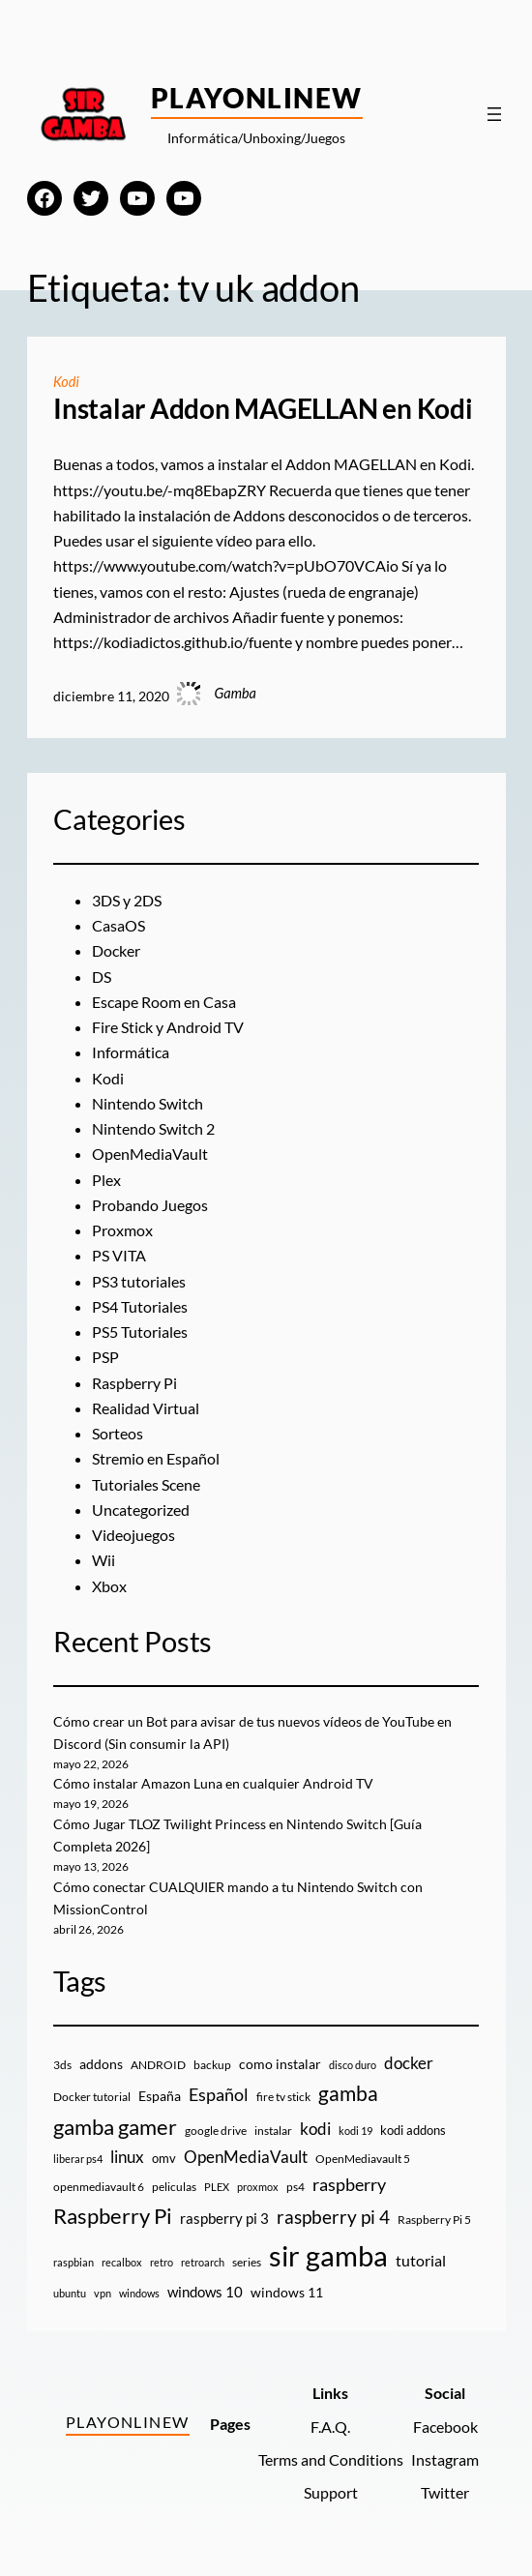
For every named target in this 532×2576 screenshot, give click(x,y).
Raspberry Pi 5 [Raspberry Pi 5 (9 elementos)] (434, 2219)
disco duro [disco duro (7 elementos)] (352, 2064)
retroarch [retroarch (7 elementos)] (202, 2262)
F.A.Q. (330, 2426)
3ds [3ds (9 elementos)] (62, 2065)
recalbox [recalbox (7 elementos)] (122, 2262)
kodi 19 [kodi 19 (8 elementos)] (355, 2130)
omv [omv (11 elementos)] (164, 2158)
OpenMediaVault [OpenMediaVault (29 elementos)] (246, 2157)
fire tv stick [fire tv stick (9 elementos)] (283, 2096)
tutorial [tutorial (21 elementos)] (421, 2260)
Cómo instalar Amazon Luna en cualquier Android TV (213, 1783)
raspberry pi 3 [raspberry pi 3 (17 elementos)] (224, 2218)
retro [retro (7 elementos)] (161, 2262)
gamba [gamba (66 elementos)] (348, 2093)
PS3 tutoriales (139, 1281)
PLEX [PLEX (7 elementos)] (216, 2186)
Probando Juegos (150, 1205)
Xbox (109, 1586)
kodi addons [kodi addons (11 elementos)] (413, 2130)
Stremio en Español (156, 1458)
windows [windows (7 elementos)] (139, 2293)
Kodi (66, 381)
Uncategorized (141, 1509)
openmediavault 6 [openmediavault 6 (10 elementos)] (98, 2186)
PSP (105, 1356)
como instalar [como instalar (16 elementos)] (280, 2064)
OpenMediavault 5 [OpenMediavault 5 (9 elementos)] (362, 2158)
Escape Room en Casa (164, 1001)
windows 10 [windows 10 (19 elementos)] (205, 2291)
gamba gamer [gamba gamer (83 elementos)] (115, 2127)
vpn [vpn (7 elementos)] (102, 2293)
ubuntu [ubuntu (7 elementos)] (69, 2293)
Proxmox (122, 1230)
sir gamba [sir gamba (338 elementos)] (328, 2255)
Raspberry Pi (134, 1383)
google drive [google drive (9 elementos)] (216, 2130)
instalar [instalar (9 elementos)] (273, 2130)
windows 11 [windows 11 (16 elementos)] (287, 2292)
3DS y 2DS (127, 900)
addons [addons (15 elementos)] (101, 2064)
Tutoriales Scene (146, 1484)
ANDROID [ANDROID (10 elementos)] (158, 2065)
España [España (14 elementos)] (159, 2095)
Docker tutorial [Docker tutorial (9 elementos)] (92, 2096)
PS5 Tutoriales (140, 1331)
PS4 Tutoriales (140, 1306)
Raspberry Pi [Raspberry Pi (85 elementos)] (112, 2216)
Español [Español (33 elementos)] (219, 2094)
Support (331, 2492)
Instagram (445, 2459)
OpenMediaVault (150, 1153)
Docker (116, 950)
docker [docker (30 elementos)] (408, 2063)
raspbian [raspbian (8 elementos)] (73, 2262)
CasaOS (118, 925)
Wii (103, 1560)
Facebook (445, 2426)
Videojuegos (133, 1534)
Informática (130, 1052)
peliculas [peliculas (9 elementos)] (174, 2186)
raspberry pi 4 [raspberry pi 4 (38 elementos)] (333, 2217)
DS (101, 976)
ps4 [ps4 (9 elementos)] (295, 2186)
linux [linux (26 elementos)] (127, 2157)
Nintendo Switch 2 (153, 1128)
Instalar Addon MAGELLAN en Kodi (263, 409)
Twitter (445, 2492)
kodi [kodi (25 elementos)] (315, 2129)
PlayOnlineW (257, 97)
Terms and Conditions (330, 2459)
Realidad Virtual (145, 1408)
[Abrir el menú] (494, 114)
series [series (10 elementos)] (246, 2262)
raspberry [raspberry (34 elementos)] (349, 2184)
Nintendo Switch (147, 1103)
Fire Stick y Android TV (168, 1027)
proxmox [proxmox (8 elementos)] (258, 2186)
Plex (106, 1179)
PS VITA (119, 1255)
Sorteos (117, 1433)
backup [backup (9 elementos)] (212, 2065)
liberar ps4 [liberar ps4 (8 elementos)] (78, 2158)
